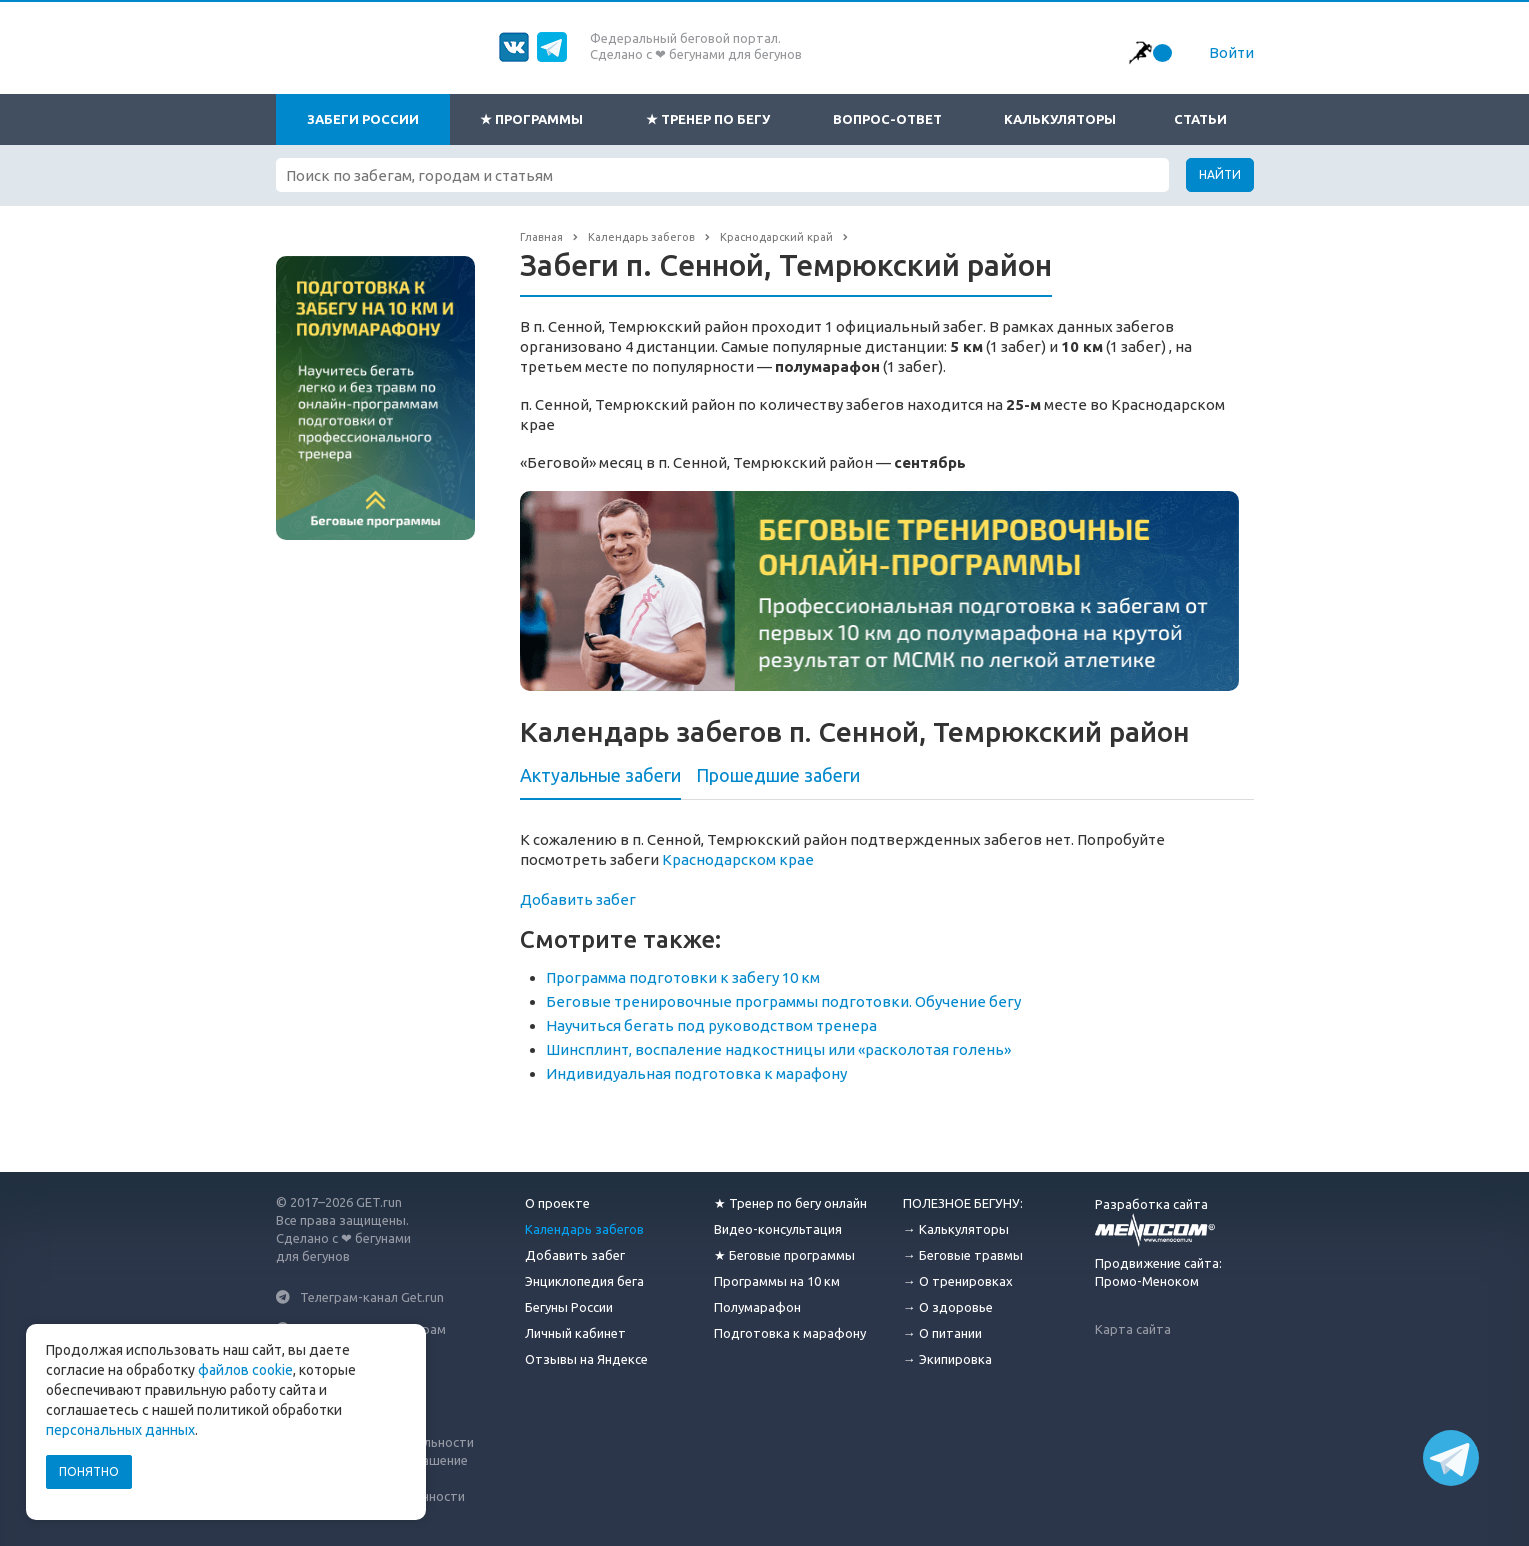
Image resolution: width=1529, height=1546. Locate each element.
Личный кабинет (575, 1333)
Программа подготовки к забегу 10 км (683, 977)
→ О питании (942, 1333)
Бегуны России (569, 1307)
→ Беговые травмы (963, 1255)
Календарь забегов (584, 1229)
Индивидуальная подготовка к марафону (696, 1073)
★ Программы (531, 119)
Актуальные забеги (600, 775)
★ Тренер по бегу (708, 119)
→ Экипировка (947, 1359)
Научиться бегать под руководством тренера (711, 1025)
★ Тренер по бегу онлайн (790, 1203)
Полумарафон (757, 1307)
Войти (1231, 52)
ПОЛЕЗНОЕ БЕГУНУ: (963, 1203)
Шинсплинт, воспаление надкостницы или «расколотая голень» (778, 1049)
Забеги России (363, 119)
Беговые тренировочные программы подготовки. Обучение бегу (783, 1001)
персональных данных (120, 1430)
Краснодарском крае (738, 859)
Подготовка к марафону (790, 1333)
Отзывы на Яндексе (586, 1359)
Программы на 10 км (777, 1281)
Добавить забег (578, 899)
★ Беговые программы (784, 1255)
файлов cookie (245, 1370)
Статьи (1200, 119)
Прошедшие (778, 775)
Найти (1220, 174)
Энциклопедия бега (584, 1281)
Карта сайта (1133, 1329)
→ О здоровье (948, 1307)
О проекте (557, 1203)
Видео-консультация (778, 1229)
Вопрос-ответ (887, 119)
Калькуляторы (1060, 119)
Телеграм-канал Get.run (372, 1297)
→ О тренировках (958, 1281)
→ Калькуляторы (956, 1229)
